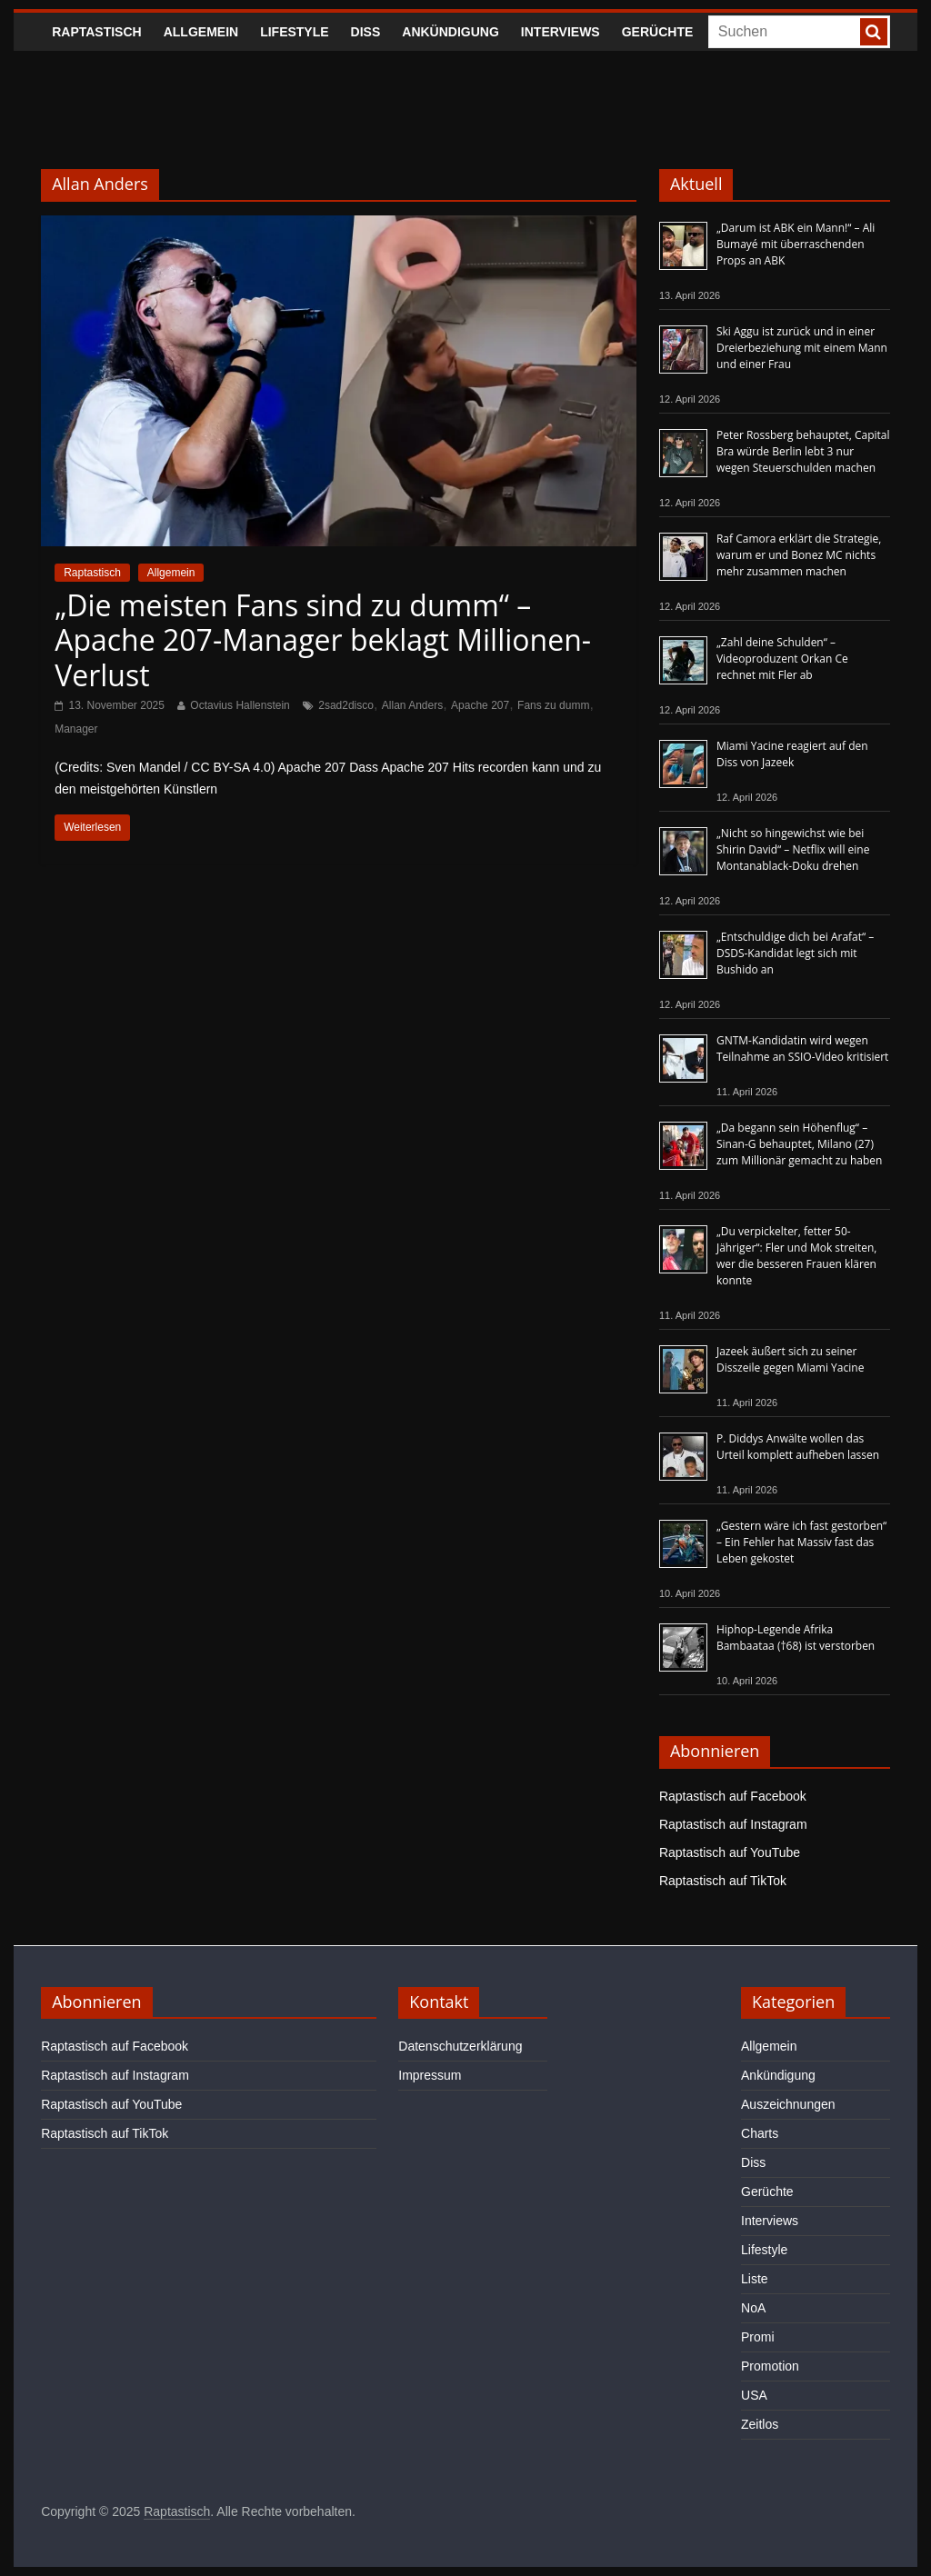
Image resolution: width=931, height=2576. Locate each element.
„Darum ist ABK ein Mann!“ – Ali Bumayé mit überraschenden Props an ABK (795, 244)
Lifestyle (294, 32)
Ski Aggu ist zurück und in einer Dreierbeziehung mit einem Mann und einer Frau (801, 348)
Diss (366, 32)
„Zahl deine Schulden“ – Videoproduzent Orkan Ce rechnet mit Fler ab (782, 658)
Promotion (770, 2366)
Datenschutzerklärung (460, 2046)
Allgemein (201, 32)
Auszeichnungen (788, 2104)
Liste (754, 2278)
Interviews (560, 32)
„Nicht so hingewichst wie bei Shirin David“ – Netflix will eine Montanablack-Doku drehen (792, 849)
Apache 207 (480, 705)
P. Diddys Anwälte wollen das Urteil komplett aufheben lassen (797, 1447)
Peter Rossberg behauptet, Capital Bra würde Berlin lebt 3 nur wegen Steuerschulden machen (803, 451)
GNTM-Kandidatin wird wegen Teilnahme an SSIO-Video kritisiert (802, 1048)
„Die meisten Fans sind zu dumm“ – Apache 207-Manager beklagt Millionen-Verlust (323, 639)
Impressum (429, 2075)
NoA (753, 2308)
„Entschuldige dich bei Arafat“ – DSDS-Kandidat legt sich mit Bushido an (795, 953)
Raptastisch (97, 32)
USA (754, 2395)
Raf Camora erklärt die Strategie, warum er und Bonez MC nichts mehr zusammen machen (798, 555)
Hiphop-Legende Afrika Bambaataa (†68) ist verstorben (795, 1637)
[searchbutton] (873, 31)
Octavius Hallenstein (239, 705)
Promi (758, 2337)
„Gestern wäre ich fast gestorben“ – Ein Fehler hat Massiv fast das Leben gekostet (801, 1542)
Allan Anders (412, 705)
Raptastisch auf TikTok (722, 1880)
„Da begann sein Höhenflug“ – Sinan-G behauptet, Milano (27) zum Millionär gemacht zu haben (799, 1144)
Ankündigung (450, 32)
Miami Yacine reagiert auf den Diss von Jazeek (792, 754)
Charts (759, 2133)
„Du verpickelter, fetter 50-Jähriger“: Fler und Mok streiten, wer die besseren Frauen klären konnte (796, 1255)
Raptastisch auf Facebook (732, 1796)
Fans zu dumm (553, 705)
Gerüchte (658, 32)
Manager (76, 729)
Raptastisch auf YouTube (729, 1852)
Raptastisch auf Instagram (733, 1824)
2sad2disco (346, 705)
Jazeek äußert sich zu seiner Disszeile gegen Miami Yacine (790, 1359)
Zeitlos (759, 2424)
